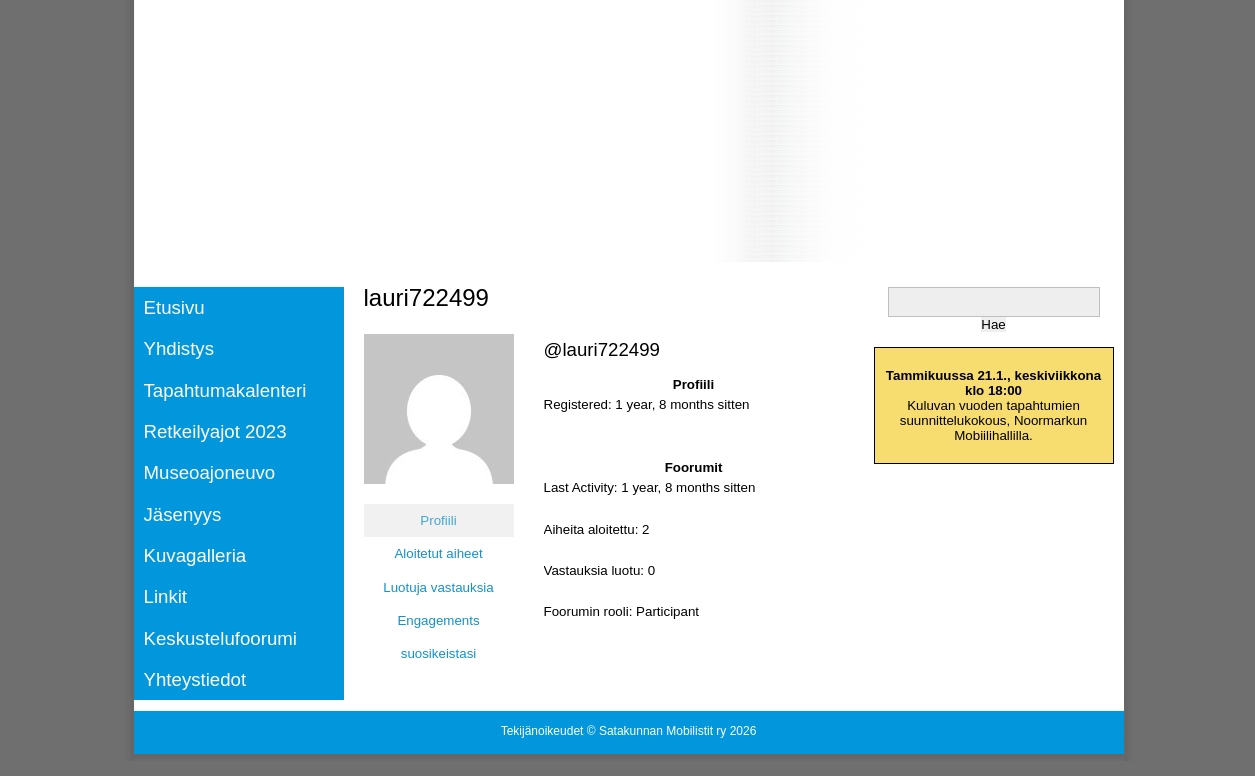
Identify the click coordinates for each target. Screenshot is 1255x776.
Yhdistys (179, 348)
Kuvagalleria (195, 555)
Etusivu (174, 307)
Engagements (438, 620)
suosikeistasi (439, 653)
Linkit (166, 596)
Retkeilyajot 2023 (215, 431)
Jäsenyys (183, 514)
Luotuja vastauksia (438, 587)
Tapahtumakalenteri (225, 390)
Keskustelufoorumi (220, 638)
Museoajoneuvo (210, 472)
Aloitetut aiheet (438, 553)
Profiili (438, 520)
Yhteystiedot (195, 679)
